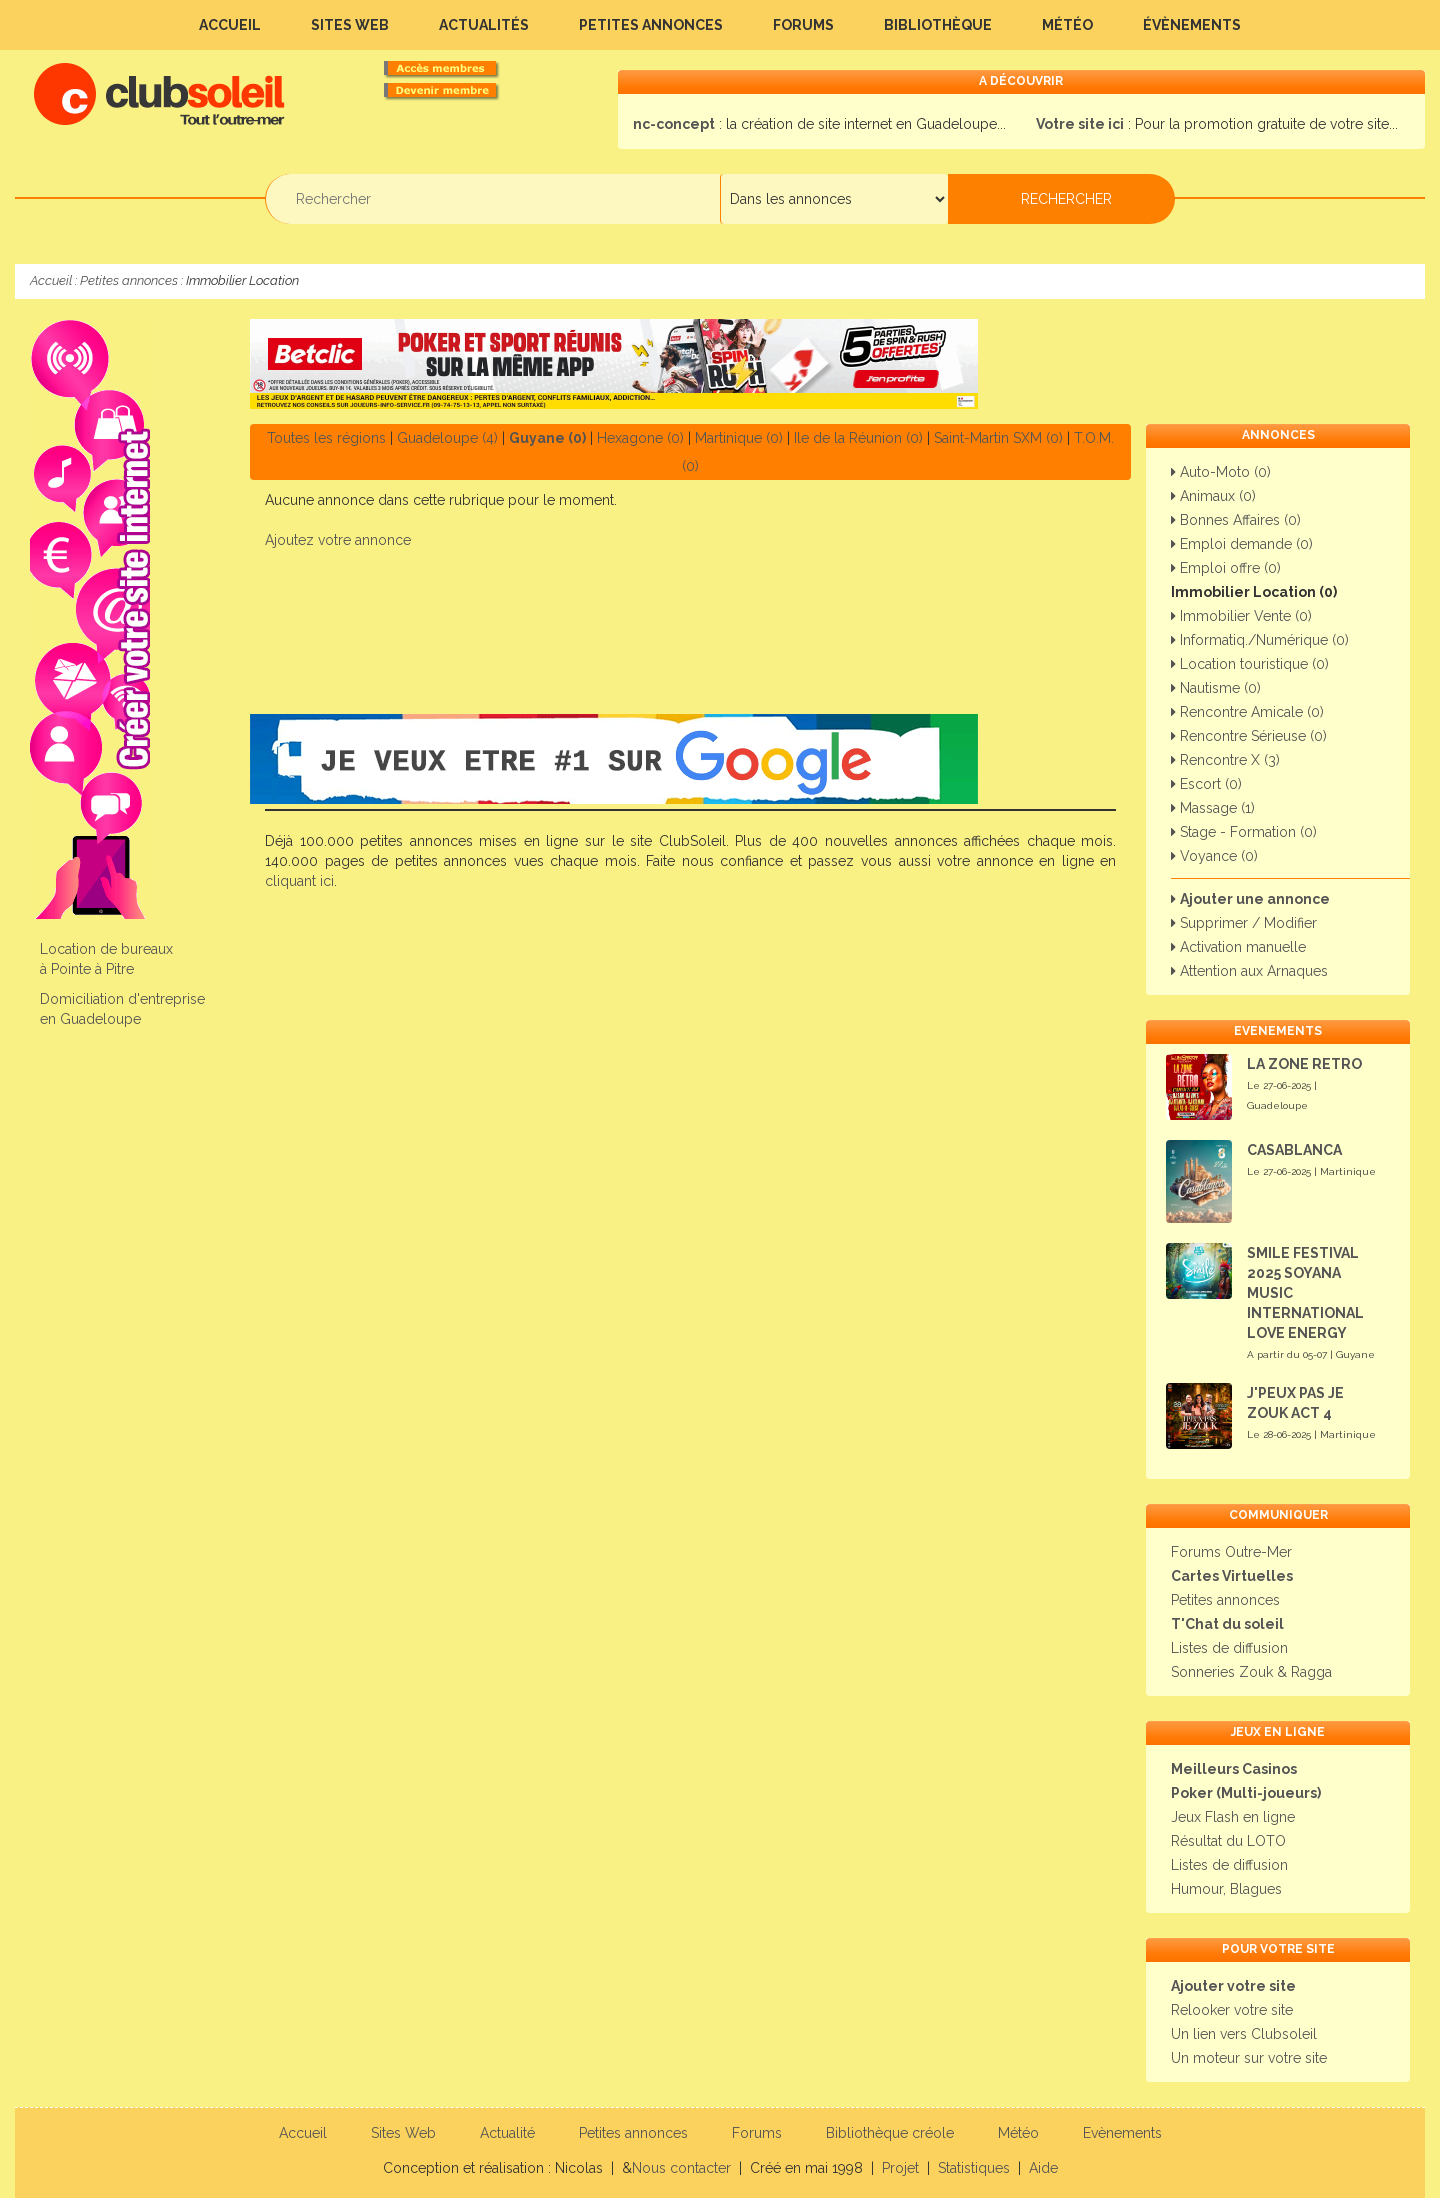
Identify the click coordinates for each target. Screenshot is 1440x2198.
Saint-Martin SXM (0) (998, 438)
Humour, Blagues (1226, 1889)
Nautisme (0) (1216, 688)
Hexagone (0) (640, 438)
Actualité (507, 2133)
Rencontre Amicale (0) (1247, 712)
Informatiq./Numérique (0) (1260, 640)
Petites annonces (651, 25)
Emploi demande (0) (1242, 544)
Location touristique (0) (1250, 664)
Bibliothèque (938, 25)
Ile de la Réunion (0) (858, 438)
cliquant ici (299, 881)
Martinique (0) (739, 438)
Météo (1067, 25)
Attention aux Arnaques (1249, 971)
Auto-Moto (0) (1221, 472)
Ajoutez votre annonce (338, 540)
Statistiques (974, 2168)
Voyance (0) (1214, 856)
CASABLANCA (1294, 1150)
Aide (1043, 2168)
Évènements (1192, 25)
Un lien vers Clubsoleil (1244, 2034)
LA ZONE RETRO (1304, 1064)
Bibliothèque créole (890, 2133)
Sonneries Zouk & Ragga (1251, 1672)
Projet (900, 2168)
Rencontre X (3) (1225, 760)
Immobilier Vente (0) (1241, 616)
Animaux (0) (1213, 496)
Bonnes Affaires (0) (1236, 520)
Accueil (230, 25)
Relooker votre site (1232, 2010)
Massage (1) (1213, 808)
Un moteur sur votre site (1249, 2058)
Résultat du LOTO (1228, 1841)
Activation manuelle (1238, 947)
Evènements (1122, 2133)
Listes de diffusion (1229, 1648)
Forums (803, 25)
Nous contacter (681, 2168)
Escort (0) (1206, 784)
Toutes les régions (326, 438)
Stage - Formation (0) (1244, 832)
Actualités (484, 25)
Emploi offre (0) (1226, 568)
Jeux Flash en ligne (1233, 1817)
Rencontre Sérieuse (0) (1249, 736)
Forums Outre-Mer (1231, 1552)
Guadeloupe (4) (447, 438)
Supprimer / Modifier (1244, 923)
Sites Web (350, 25)
